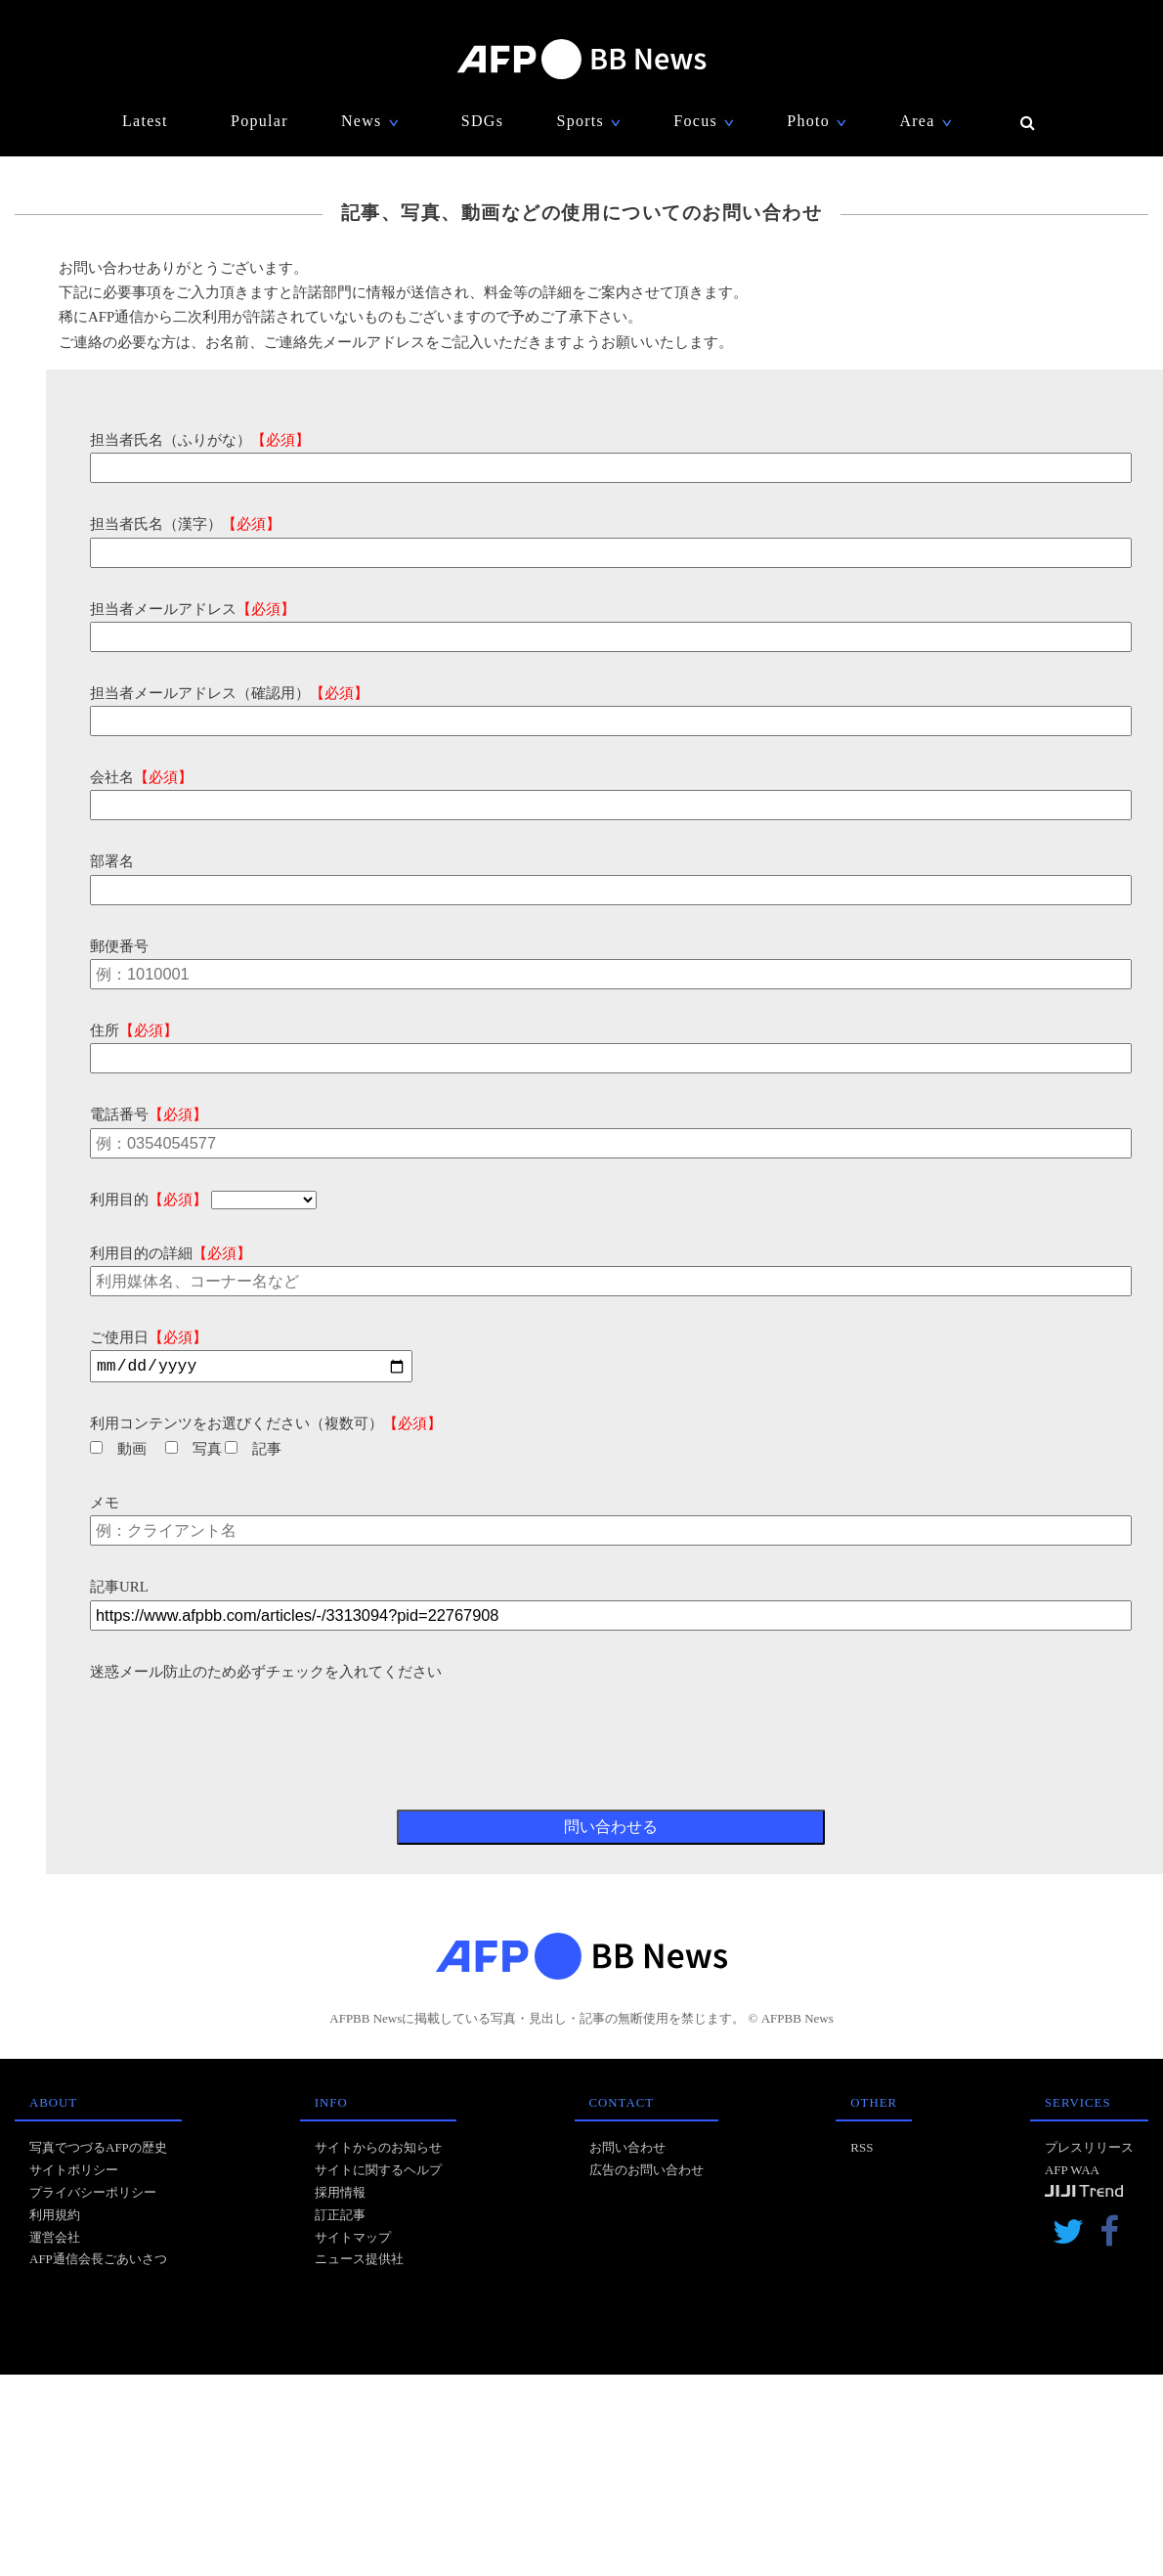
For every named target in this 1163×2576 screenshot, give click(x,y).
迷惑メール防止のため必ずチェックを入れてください (266, 1674)
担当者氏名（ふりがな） (200, 440)
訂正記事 (340, 2217)
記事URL (119, 1589)
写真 (193, 1452)
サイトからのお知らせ (378, 2150)
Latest (145, 120)
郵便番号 (119, 946)
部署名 (112, 861)
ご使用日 (148, 1337)
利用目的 (148, 1199)
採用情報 (340, 2195)
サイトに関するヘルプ (378, 2172)
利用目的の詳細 (170, 1253)
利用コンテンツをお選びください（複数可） (266, 1426)
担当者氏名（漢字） (185, 524)
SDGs (482, 120)
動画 (118, 1452)
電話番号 (148, 1114)
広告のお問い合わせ (646, 2172)
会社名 (141, 777)
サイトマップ (353, 2240)
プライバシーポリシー (92, 2195)
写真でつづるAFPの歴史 (98, 2150)
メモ (104, 1505)
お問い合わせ (627, 2150)
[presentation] (238, 1725)
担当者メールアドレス (192, 609)
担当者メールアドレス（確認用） (229, 693)
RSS (861, 2150)
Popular (259, 120)
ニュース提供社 (359, 2261)
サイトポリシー (73, 2172)
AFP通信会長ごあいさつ (98, 2261)
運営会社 (54, 2240)
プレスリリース (1089, 2150)
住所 (134, 1030)
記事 (253, 1452)
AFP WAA (1072, 2172)
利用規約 (54, 2217)
